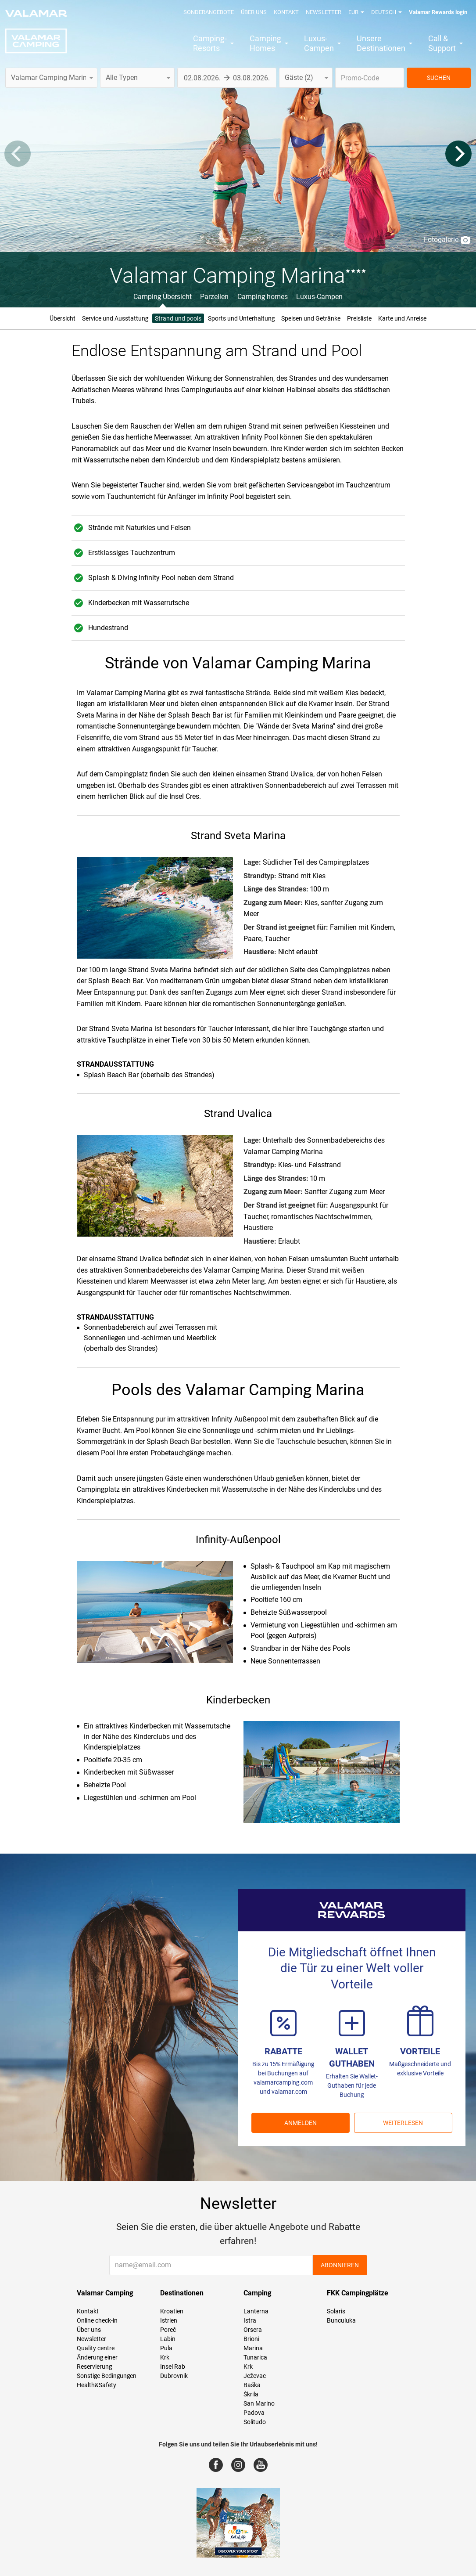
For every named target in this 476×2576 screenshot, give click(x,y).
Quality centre (96, 2348)
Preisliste (359, 318)
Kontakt (286, 12)
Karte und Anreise (402, 318)
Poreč (168, 2329)
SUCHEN (439, 77)
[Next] (458, 154)
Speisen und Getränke (310, 318)
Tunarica (255, 2357)
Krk (164, 2357)
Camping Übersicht (162, 296)
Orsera (252, 2329)
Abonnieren (340, 2265)
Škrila (250, 2394)
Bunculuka (341, 2320)
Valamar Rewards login (438, 12)
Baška (252, 2384)
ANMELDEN (300, 2122)
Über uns (254, 12)
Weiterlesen (403, 2122)
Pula (166, 2348)
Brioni (251, 2338)
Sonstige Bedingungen (106, 2375)
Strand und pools (178, 318)
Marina (253, 2348)
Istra (249, 2320)
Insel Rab (172, 2366)
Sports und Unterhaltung (241, 318)
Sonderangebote (208, 12)
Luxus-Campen (319, 296)
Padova (254, 2412)
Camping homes (262, 296)
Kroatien (171, 2311)
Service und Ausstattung (115, 318)
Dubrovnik (174, 2375)
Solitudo (254, 2421)
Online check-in (97, 2320)
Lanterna (255, 2311)
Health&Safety (96, 2384)
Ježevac (254, 2375)
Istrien (168, 2320)
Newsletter (323, 12)
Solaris (336, 2311)
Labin (167, 2338)
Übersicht (62, 318)
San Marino (259, 2403)
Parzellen (214, 296)
